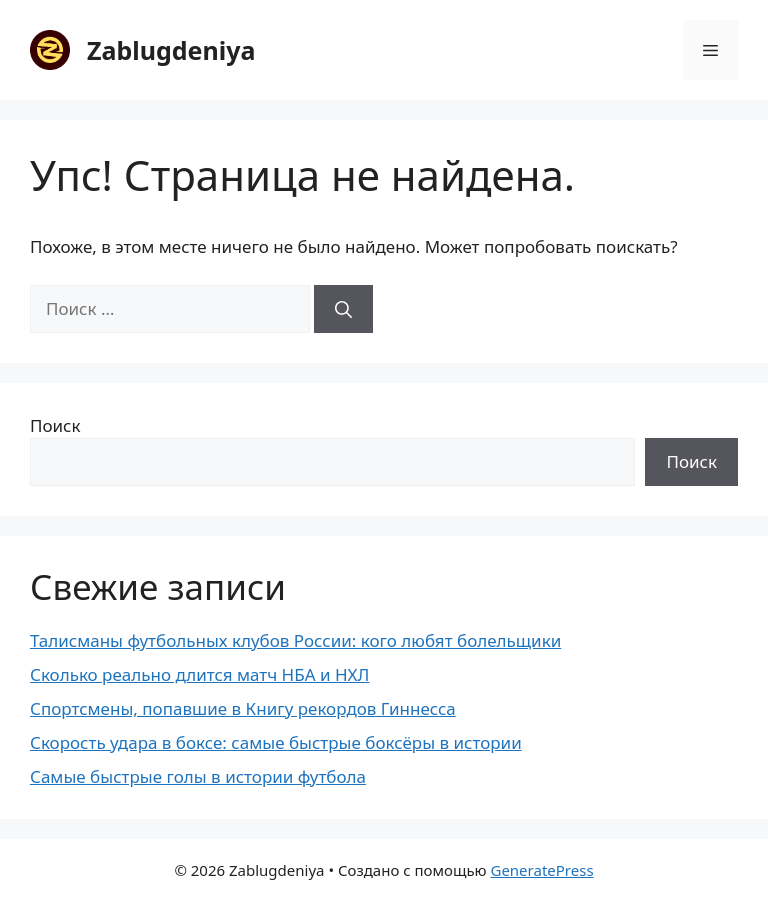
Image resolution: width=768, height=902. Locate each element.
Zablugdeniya (171, 50)
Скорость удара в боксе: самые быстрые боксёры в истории (276, 742)
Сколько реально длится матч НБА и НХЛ (199, 674)
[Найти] (343, 309)
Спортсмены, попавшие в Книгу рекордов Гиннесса (243, 708)
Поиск (55, 425)
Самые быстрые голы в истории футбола (198, 776)
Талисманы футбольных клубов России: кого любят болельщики (295, 640)
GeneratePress (541, 870)
